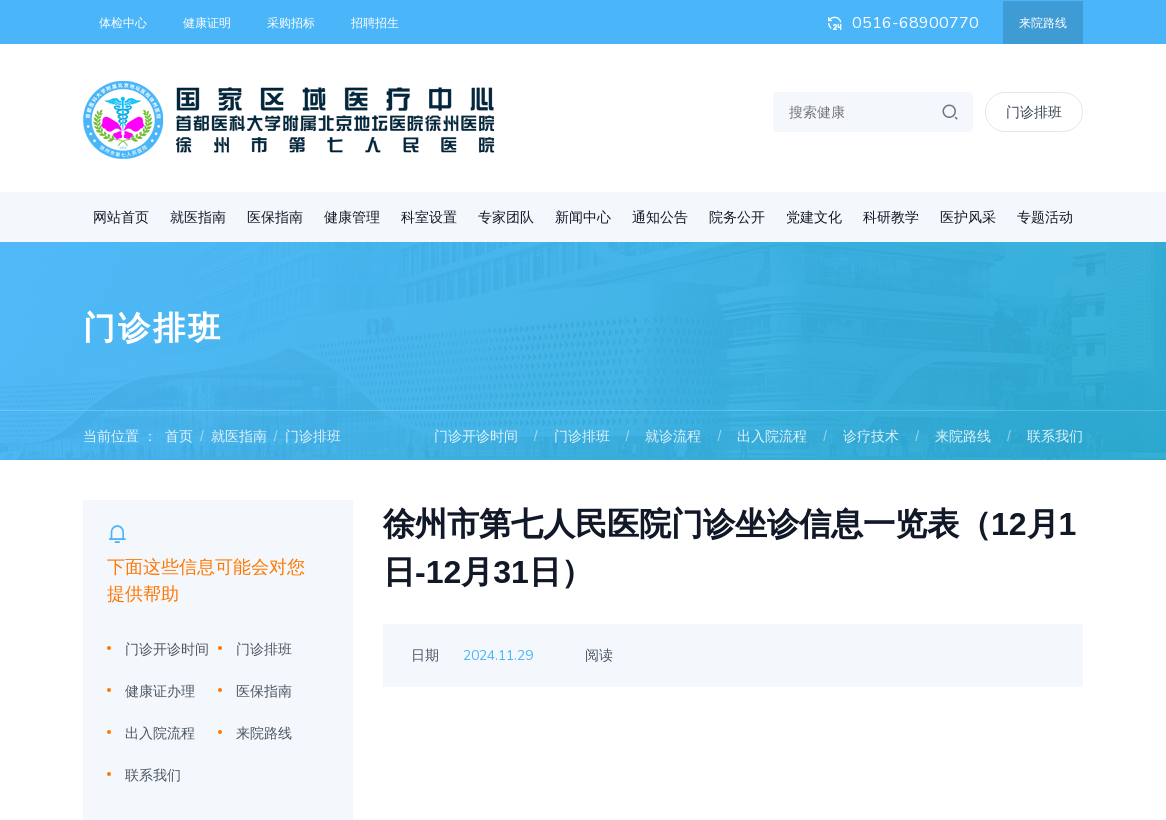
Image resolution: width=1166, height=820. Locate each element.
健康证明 (207, 23)
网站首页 (121, 217)
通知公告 (660, 217)
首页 (179, 436)
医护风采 (968, 217)
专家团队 (506, 217)
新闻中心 (583, 217)
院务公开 (737, 217)
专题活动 (1045, 217)
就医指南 (198, 217)
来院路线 (1043, 23)
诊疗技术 (871, 436)
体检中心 (123, 23)
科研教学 (891, 217)
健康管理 (352, 217)
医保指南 (275, 217)
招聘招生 (375, 23)
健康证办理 (160, 691)
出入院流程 (772, 436)
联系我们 (1055, 436)
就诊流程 (673, 436)
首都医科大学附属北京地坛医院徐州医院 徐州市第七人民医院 (289, 120)
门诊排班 (313, 436)
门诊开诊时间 (476, 436)
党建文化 (814, 217)
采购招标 (291, 23)
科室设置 (429, 217)
